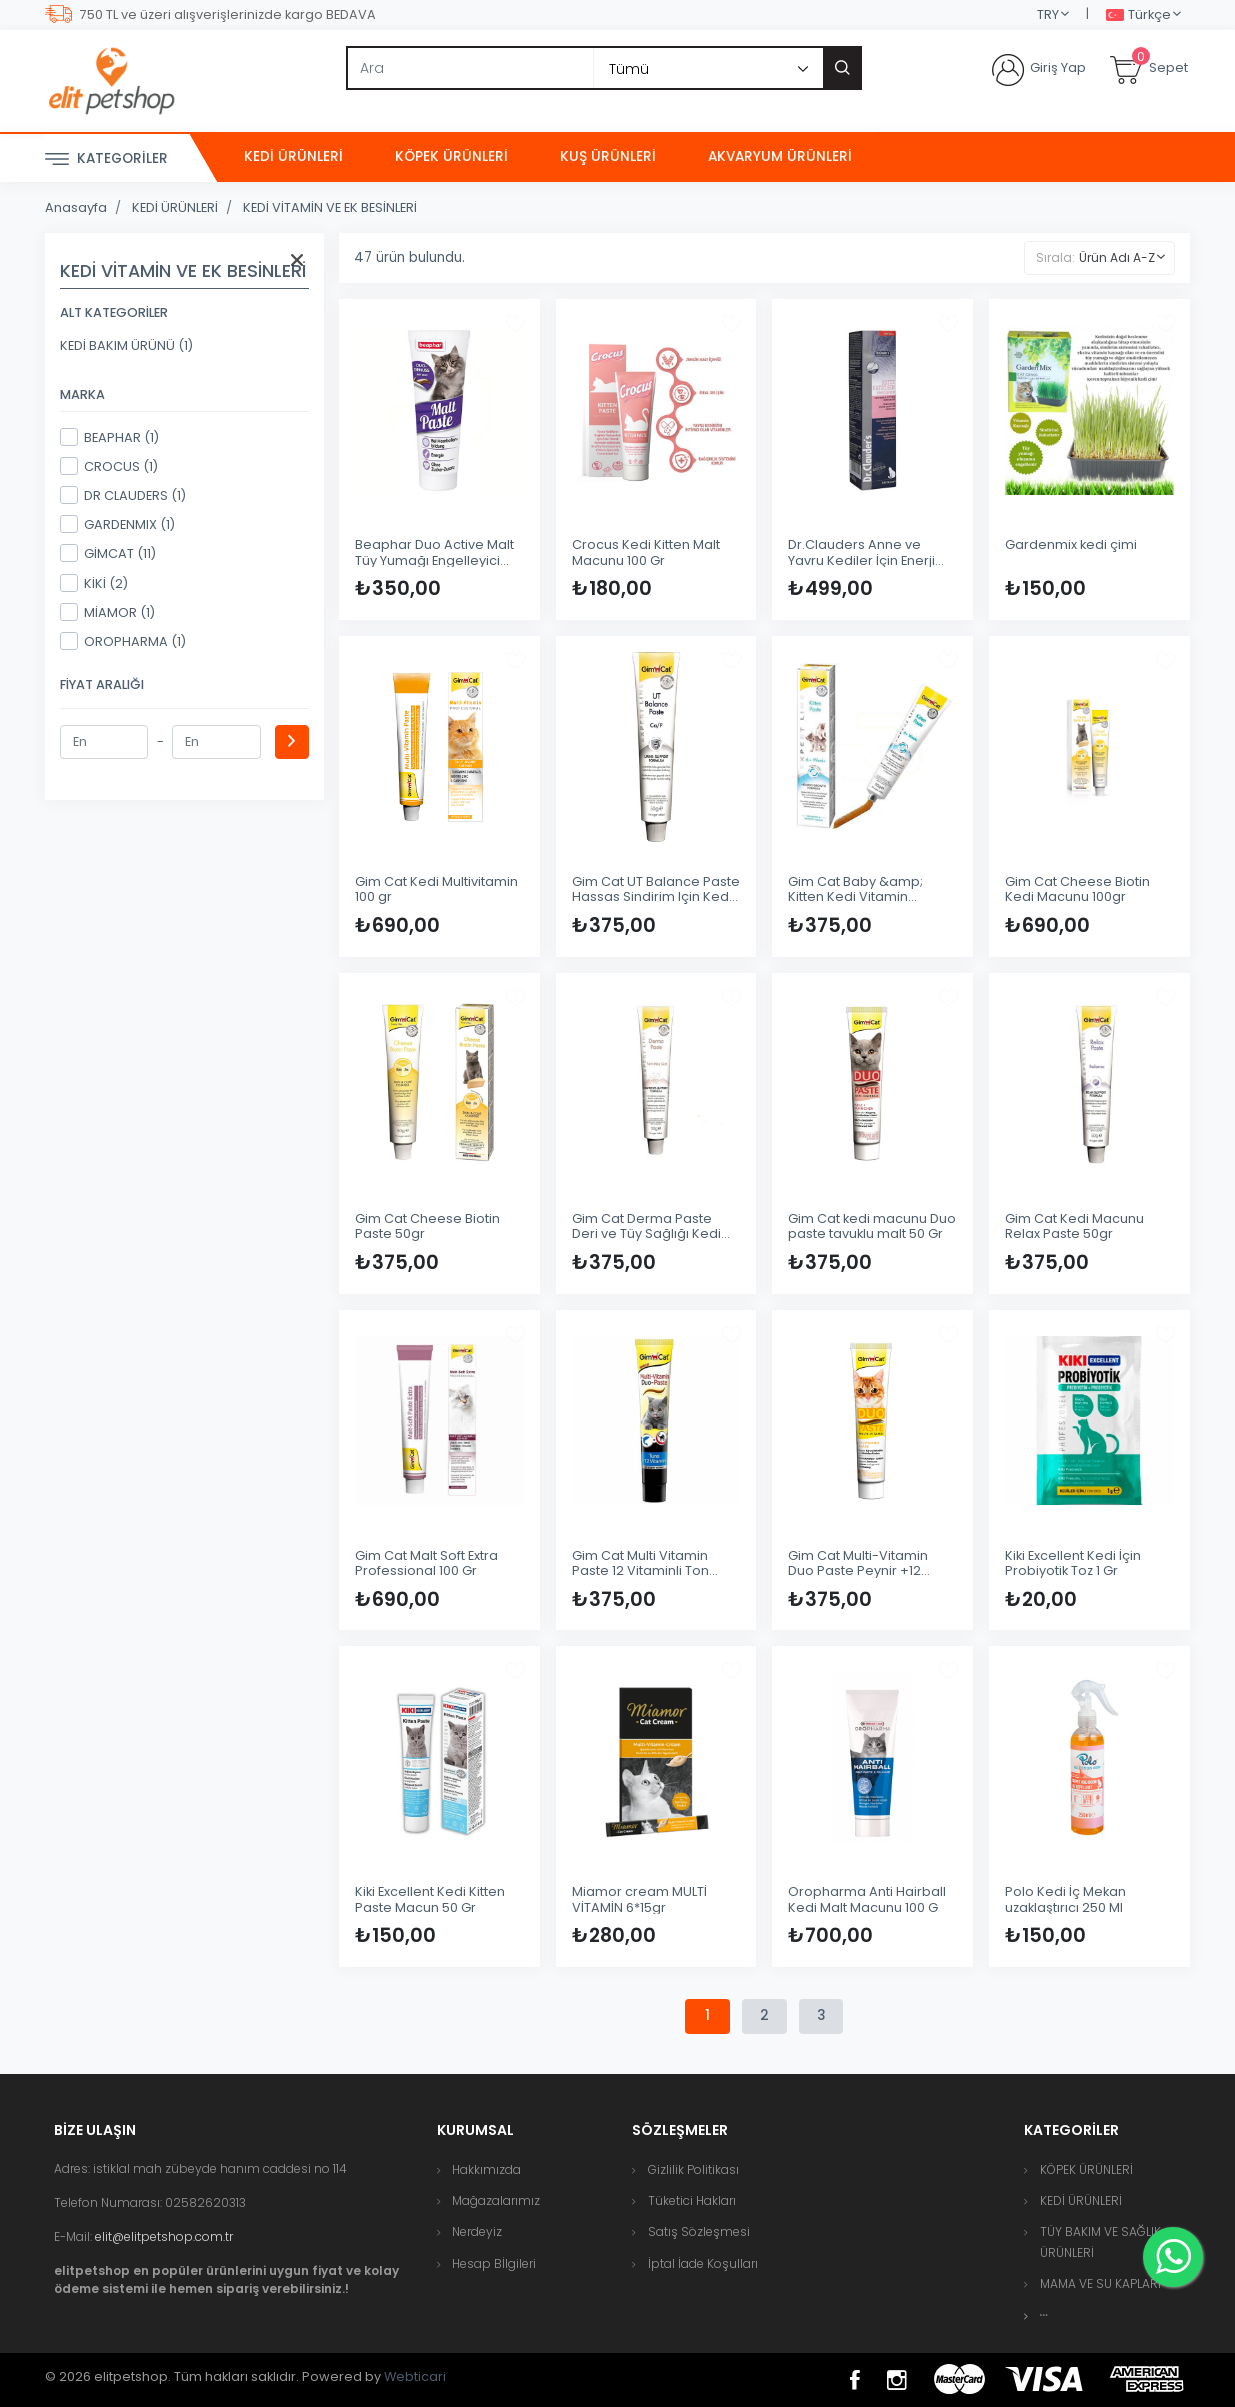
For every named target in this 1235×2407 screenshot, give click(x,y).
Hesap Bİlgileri (494, 2263)
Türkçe (1138, 15)
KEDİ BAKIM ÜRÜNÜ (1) (126, 345)
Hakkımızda (486, 2169)
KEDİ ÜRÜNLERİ (293, 156)
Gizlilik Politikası (693, 2169)
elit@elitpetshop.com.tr (164, 2236)
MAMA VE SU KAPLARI (1100, 2283)
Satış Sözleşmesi (699, 2232)
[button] (1044, 2315)
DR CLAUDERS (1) (123, 495)
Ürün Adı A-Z (1117, 257)
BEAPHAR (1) (109, 437)
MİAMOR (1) (107, 612)
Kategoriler (106, 159)
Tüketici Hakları (692, 2200)
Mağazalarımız (496, 2200)
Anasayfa (76, 207)
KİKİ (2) (94, 583)
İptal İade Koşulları (703, 2263)
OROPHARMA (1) (123, 641)
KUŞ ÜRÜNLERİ (608, 156)
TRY (1048, 14)
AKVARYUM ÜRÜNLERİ (780, 156)
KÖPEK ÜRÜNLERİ (451, 156)
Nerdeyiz (477, 2232)
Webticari (415, 2376)
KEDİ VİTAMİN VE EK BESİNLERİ (330, 207)
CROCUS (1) (109, 466)
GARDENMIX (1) (117, 524)
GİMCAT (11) (108, 553)
